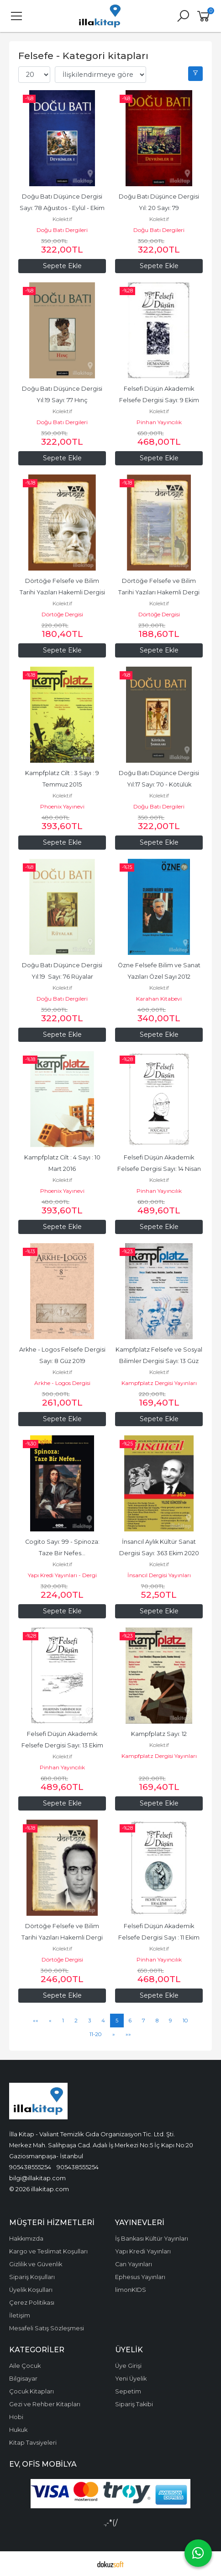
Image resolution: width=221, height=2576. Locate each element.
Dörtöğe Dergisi (62, 614)
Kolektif (62, 219)
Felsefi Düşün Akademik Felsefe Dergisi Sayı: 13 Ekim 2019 (63, 1745)
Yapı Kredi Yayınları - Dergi (62, 1575)
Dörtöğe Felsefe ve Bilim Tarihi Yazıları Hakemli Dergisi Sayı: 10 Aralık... (63, 592)
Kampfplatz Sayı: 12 (159, 1733)
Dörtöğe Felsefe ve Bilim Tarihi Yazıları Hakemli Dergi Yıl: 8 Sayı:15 (62, 1937)
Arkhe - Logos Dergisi (62, 1383)
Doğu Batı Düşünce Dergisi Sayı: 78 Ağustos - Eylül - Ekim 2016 (63, 208)
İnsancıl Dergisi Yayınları (159, 1575)
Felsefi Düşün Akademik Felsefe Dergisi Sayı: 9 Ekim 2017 (159, 400)
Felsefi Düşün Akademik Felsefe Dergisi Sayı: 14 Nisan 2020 (159, 1169)
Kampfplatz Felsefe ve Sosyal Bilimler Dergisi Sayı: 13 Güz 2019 (160, 1361)
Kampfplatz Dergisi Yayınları (159, 1383)
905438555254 (30, 2167)
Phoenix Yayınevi (62, 806)
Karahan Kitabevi (159, 998)
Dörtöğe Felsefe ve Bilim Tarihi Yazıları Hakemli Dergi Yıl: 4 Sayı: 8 (159, 592)
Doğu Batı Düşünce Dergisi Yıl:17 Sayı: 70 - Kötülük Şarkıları (159, 784)
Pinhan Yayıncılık (159, 422)
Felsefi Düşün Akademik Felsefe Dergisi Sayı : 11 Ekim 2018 (159, 1937)
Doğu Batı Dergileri (62, 229)
